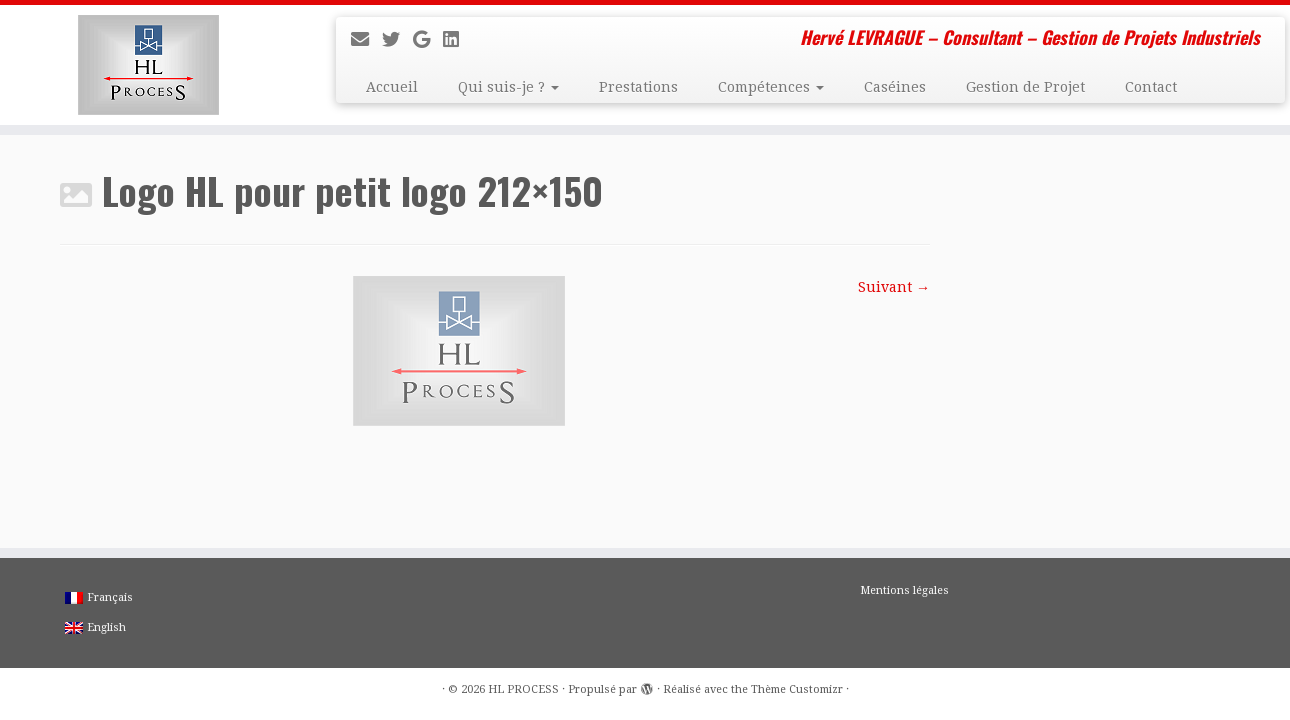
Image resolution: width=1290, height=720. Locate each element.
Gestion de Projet (1025, 87)
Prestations (638, 87)
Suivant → (894, 287)
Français (99, 597)
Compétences (771, 87)
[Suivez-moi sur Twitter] (397, 39)
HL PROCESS (523, 689)
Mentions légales (904, 590)
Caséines (895, 87)
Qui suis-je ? (508, 87)
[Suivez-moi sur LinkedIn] (457, 39)
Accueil (392, 87)
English (95, 627)
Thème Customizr (797, 689)
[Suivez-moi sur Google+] (428, 39)
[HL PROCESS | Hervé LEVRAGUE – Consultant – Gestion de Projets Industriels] (149, 65)
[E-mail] (366, 39)
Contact (1151, 87)
